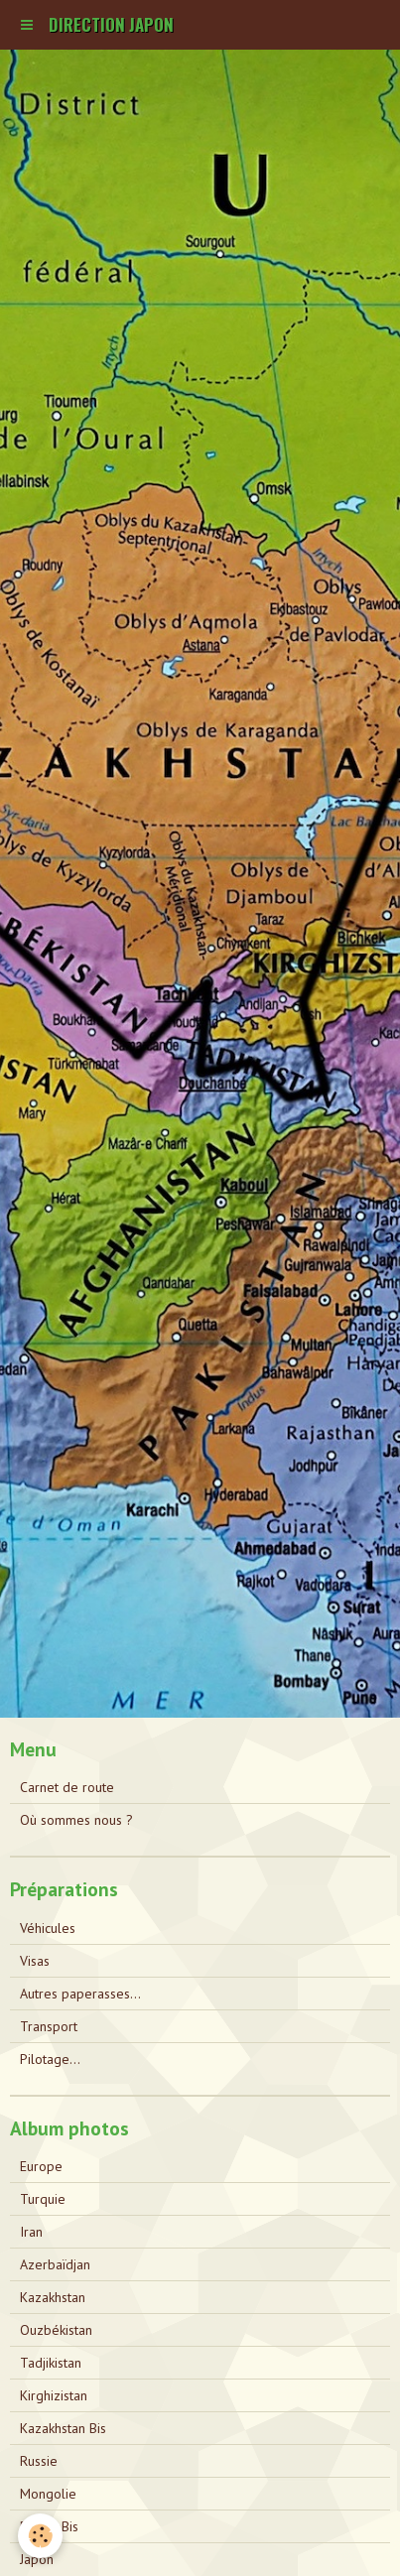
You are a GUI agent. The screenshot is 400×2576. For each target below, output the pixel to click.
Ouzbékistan (56, 2330)
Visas (35, 1961)
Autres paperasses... (80, 1993)
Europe (41, 2166)
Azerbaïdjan (55, 2264)
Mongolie (48, 2494)
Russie (39, 2461)
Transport (48, 2026)
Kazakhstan (52, 2297)
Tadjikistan (50, 2363)
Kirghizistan (53, 2395)
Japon (37, 2559)
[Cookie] (40, 2535)
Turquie (43, 2199)
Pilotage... (50, 2059)
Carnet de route (67, 1787)
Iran (31, 2232)
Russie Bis (49, 2526)
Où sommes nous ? (76, 1820)
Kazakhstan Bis (63, 2428)
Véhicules (47, 1928)
